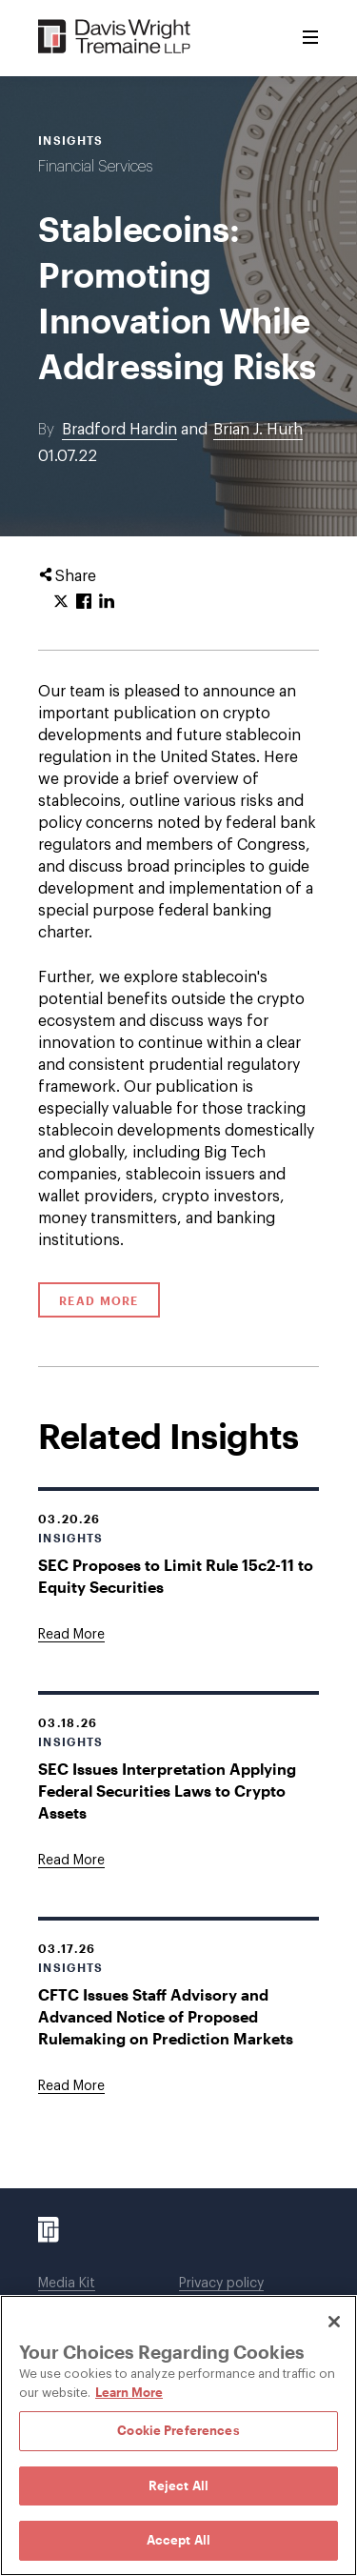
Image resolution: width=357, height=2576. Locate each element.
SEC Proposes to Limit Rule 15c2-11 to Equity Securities (175, 1576)
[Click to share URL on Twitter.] (61, 602)
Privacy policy (221, 2283)
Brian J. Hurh (258, 429)
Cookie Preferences (178, 2430)
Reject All (178, 2485)
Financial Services (95, 166)
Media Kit (66, 2283)
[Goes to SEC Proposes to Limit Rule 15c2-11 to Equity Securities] (71, 1634)
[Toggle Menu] (310, 38)
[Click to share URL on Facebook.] (83, 602)
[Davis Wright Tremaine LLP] (114, 37)
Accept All (178, 2539)
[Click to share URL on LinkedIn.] (106, 602)
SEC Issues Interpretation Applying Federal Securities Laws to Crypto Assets (167, 1790)
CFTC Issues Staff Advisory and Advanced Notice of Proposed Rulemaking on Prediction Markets (165, 2016)
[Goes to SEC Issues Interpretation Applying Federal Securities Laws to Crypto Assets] (71, 1860)
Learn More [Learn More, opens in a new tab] (129, 2392)
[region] (178, 2435)
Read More (99, 1300)
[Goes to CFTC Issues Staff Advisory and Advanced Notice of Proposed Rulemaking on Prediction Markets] (71, 2086)
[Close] (334, 2322)
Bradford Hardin (119, 429)
